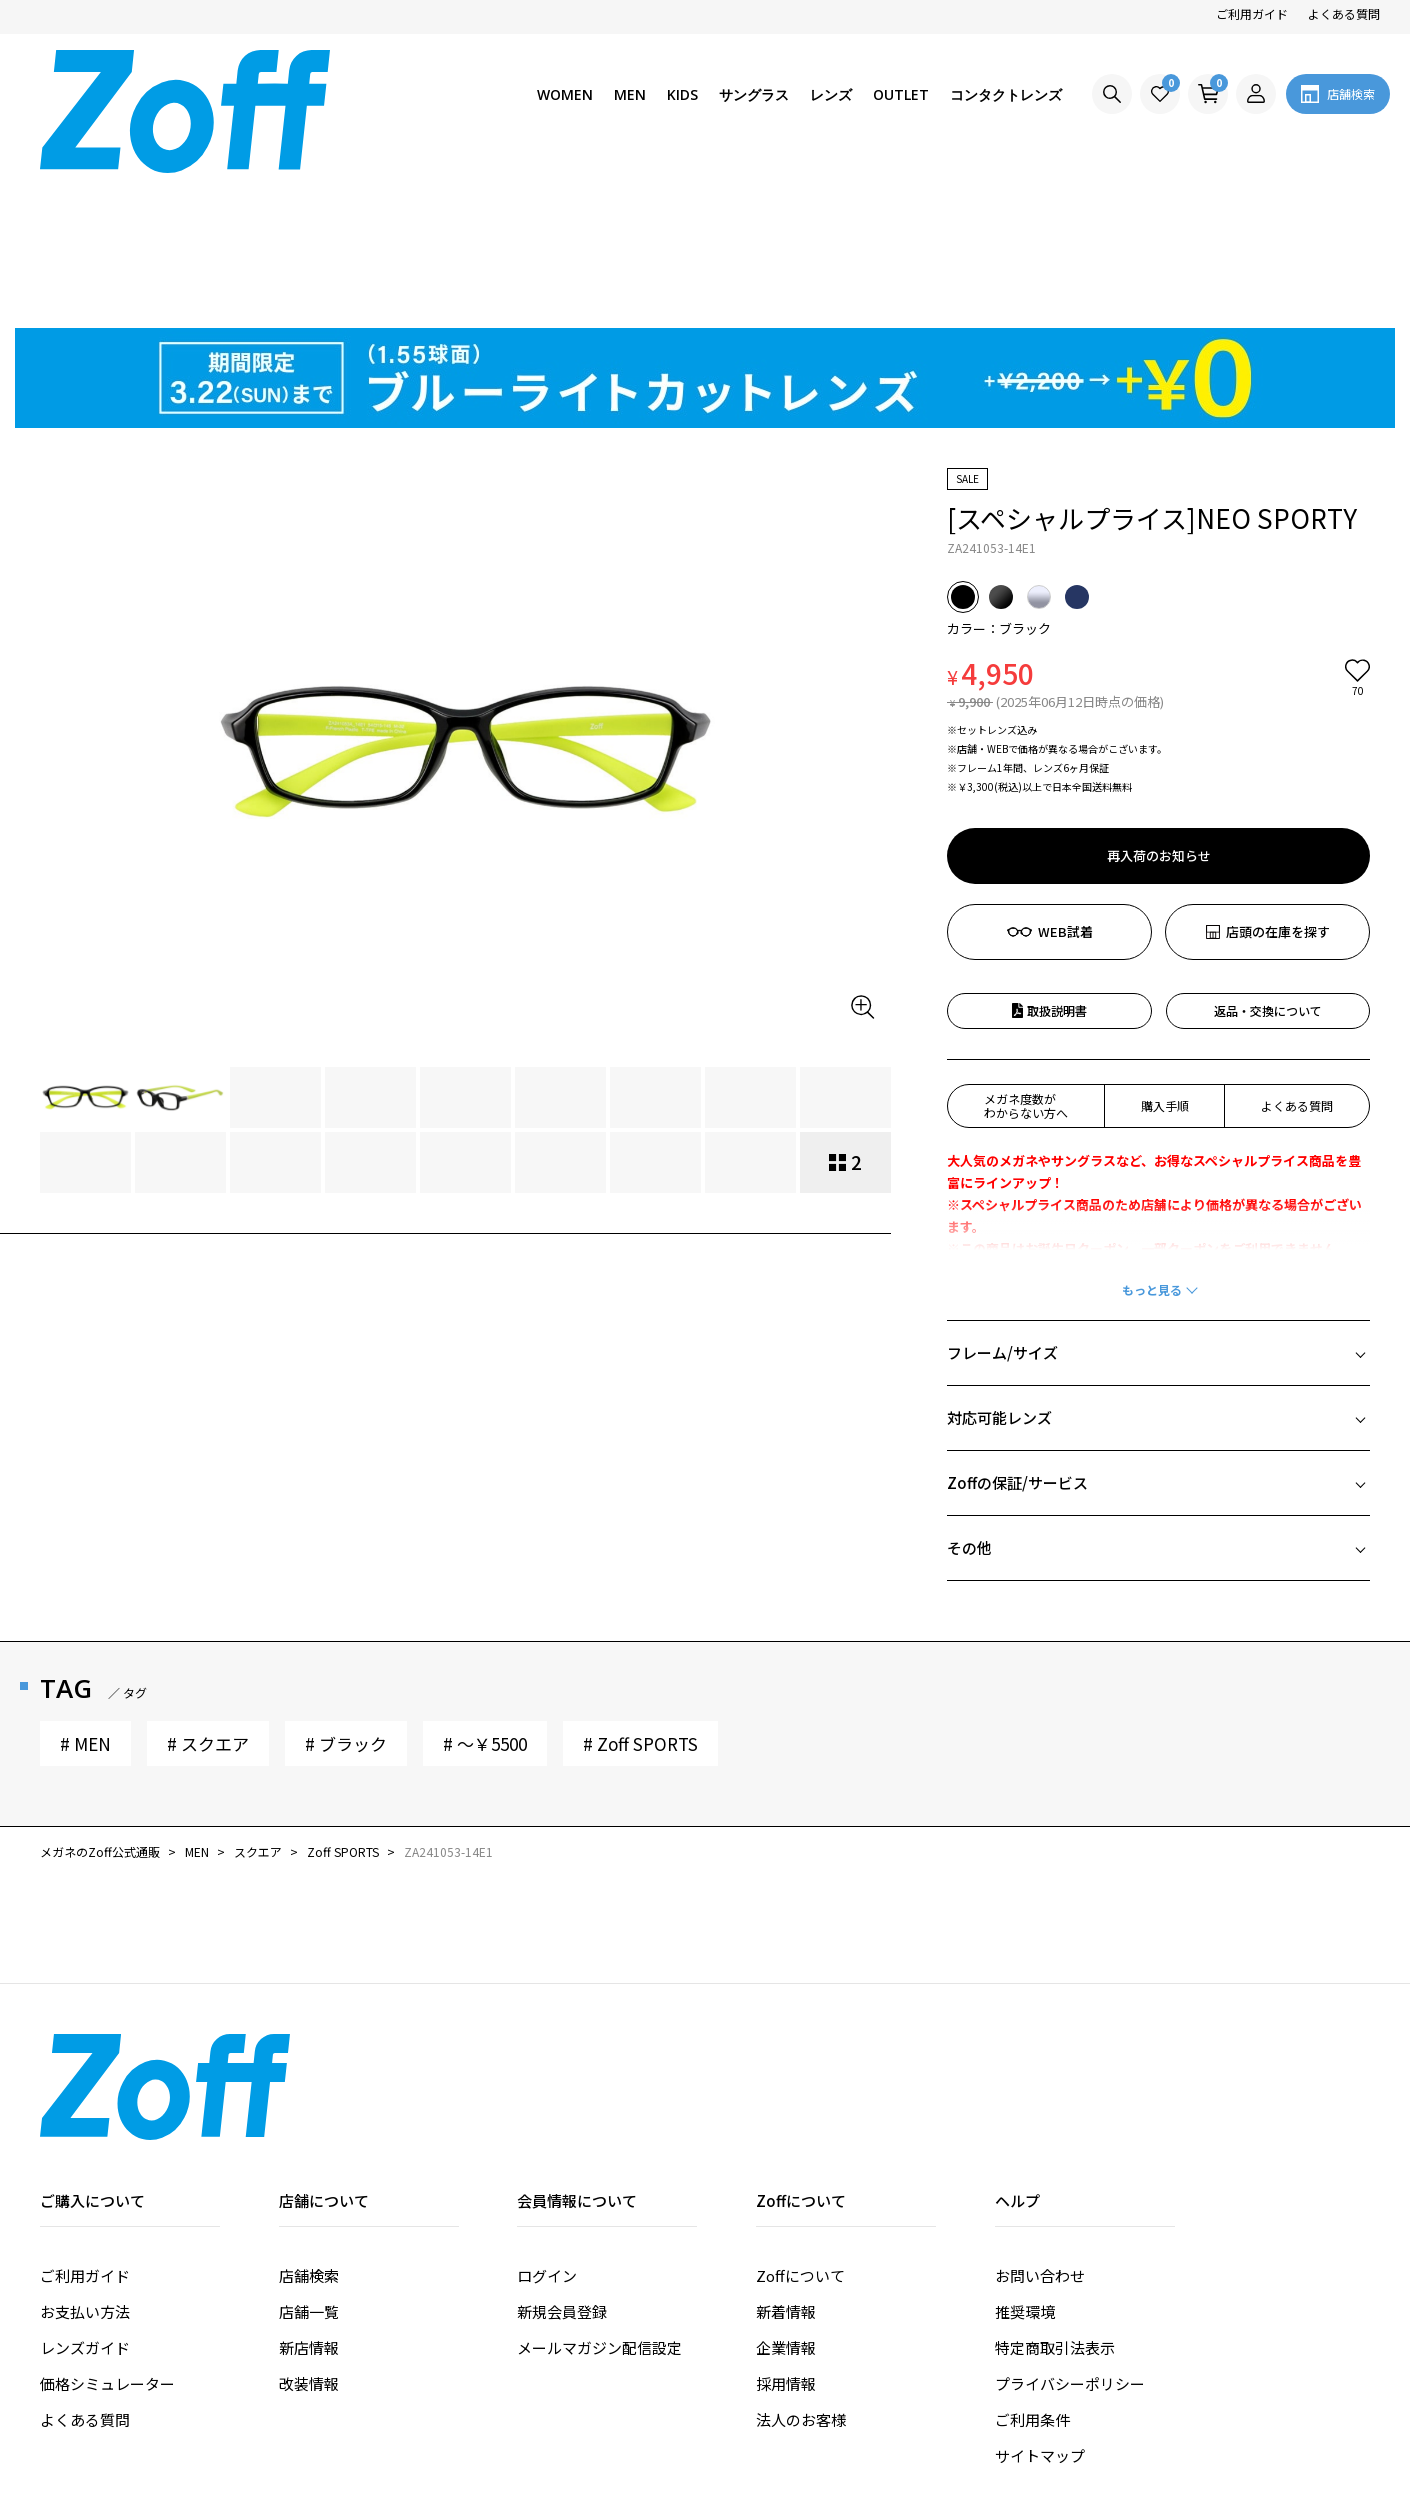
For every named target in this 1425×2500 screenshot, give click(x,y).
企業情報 (786, 2193)
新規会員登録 (562, 2157)
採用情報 (786, 2229)
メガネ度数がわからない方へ (1026, 951)
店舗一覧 (309, 2157)
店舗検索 (309, 2121)
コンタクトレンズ (1006, 94)
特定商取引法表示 (1055, 2193)
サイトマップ (1040, 2301)
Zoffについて (800, 2121)
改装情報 (309, 2229)
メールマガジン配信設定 (599, 2193)
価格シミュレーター (107, 2229)
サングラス (754, 94)
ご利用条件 (1032, 2265)
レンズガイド (85, 2193)
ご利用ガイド (1252, 13)
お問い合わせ (1040, 2121)
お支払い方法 (85, 2157)
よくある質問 (1344, 13)
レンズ (831, 94)
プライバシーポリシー (1070, 2229)
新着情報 (786, 2157)
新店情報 (309, 2193)
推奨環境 (1025, 2157)
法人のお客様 (801, 2265)
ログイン (547, 2121)
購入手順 (1165, 951)
